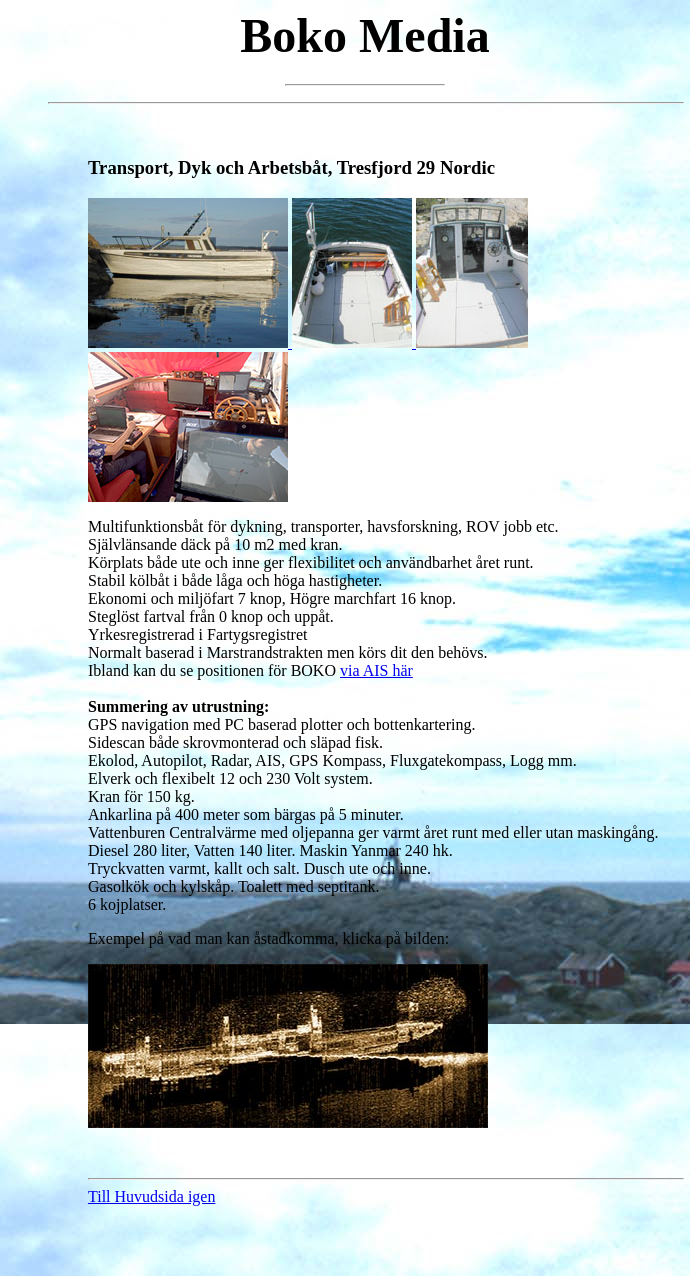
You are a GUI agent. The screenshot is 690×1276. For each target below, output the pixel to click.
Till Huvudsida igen (151, 1196)
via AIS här (376, 670)
